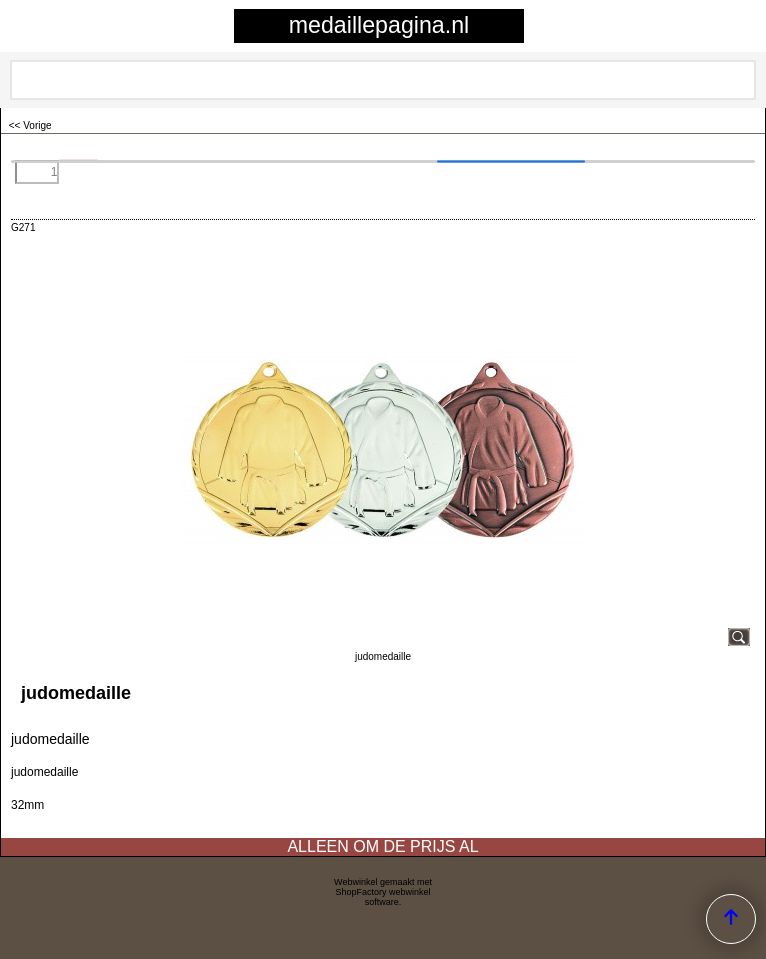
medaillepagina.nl (379, 25)
